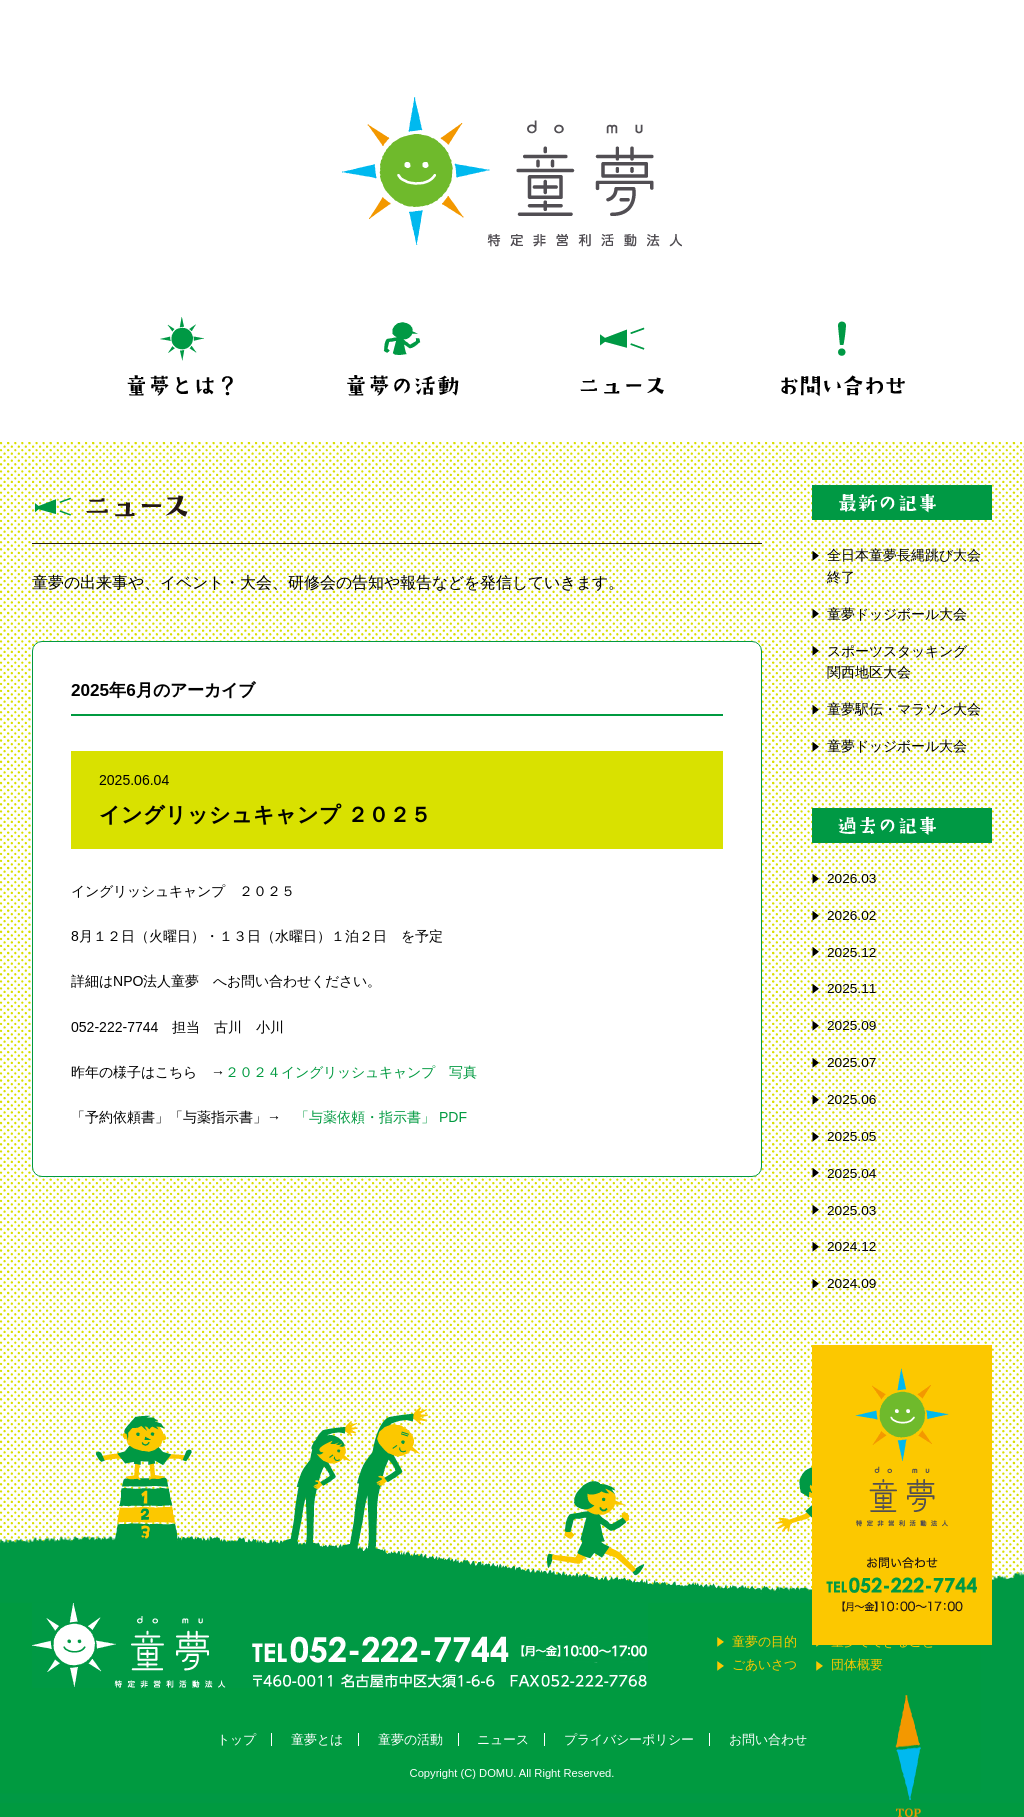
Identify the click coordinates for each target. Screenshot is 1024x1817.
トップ (236, 1739)
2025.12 (851, 952)
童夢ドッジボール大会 (897, 614)
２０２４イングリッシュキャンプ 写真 (351, 1072)
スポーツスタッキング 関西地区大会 (904, 662)
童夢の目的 (764, 1641)
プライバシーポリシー (629, 1739)
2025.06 (851, 1099)
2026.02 (851, 915)
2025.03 (851, 1210)
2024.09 (851, 1283)
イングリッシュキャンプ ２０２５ (265, 814)
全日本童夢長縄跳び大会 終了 (909, 566)
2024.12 (851, 1246)
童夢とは (317, 1739)
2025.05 (851, 1136)
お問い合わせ (768, 1739)
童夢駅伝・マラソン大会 (909, 709)
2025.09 (851, 1025)
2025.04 (851, 1173)
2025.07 (851, 1062)
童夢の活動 (410, 1739)
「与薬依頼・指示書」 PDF (381, 1117)
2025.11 (851, 988)
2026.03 (851, 878)
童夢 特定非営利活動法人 (512, 172)
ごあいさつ (764, 1664)
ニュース (503, 1739)
